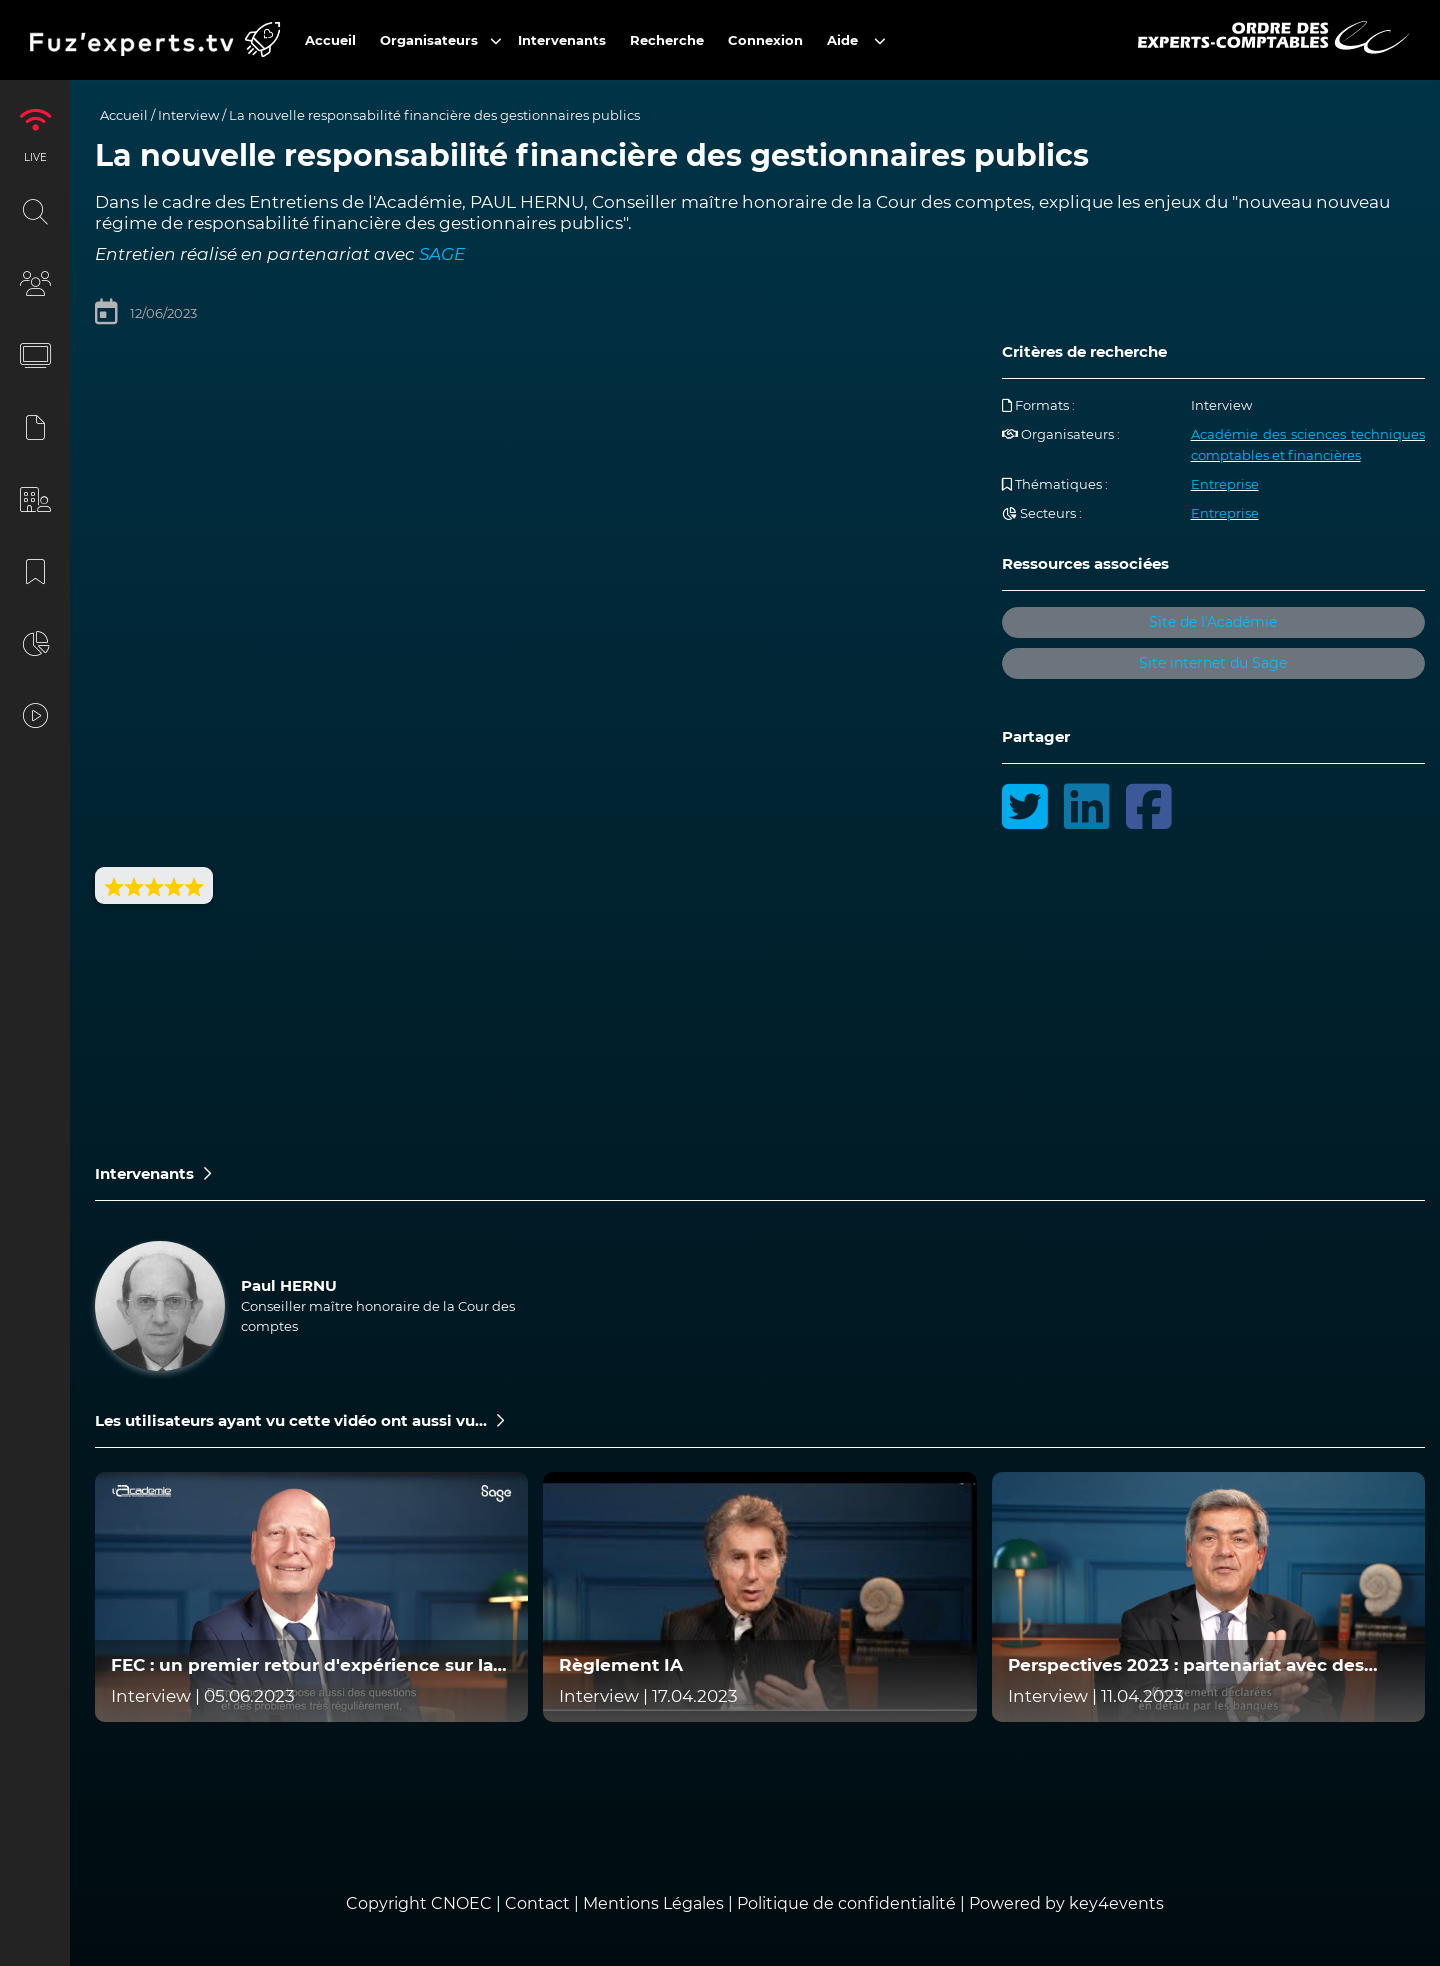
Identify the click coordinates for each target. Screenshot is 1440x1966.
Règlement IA (621, 1665)
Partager (1036, 736)
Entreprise (1225, 484)
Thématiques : (1055, 484)
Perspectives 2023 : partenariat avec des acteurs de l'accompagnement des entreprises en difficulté (1186, 1665)
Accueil (124, 115)
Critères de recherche (1084, 351)
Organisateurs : (1061, 434)
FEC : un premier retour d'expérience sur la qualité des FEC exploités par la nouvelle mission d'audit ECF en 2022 (302, 1665)
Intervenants (153, 1173)
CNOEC (461, 1903)
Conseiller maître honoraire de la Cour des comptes (378, 1316)
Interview (188, 115)
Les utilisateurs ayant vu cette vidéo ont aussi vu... (299, 1420)
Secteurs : (1042, 513)
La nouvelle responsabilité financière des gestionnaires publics (434, 115)
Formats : (1038, 405)
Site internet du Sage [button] (1213, 663)
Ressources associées (1085, 563)
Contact (539, 1903)
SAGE (442, 254)
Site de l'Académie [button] (1213, 622)
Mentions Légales (653, 1903)
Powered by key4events (1066, 1903)
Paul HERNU (289, 1285)
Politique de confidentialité (846, 1903)
